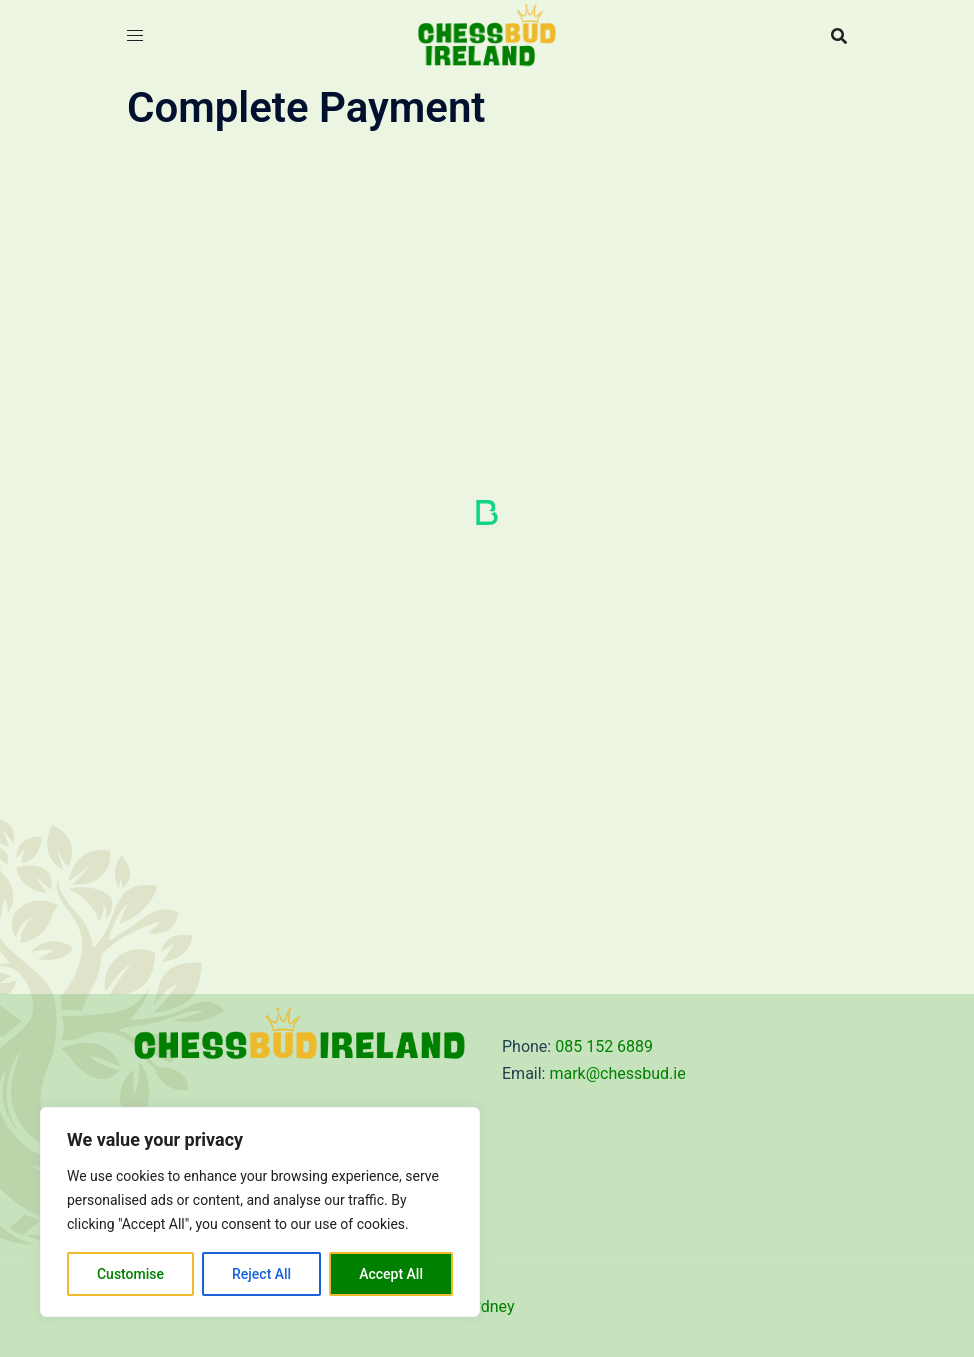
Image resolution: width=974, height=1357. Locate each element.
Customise (130, 1274)
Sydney (489, 1306)
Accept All (391, 1274)
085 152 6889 (604, 1046)
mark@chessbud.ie (617, 1073)
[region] (260, 1212)
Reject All (261, 1274)
